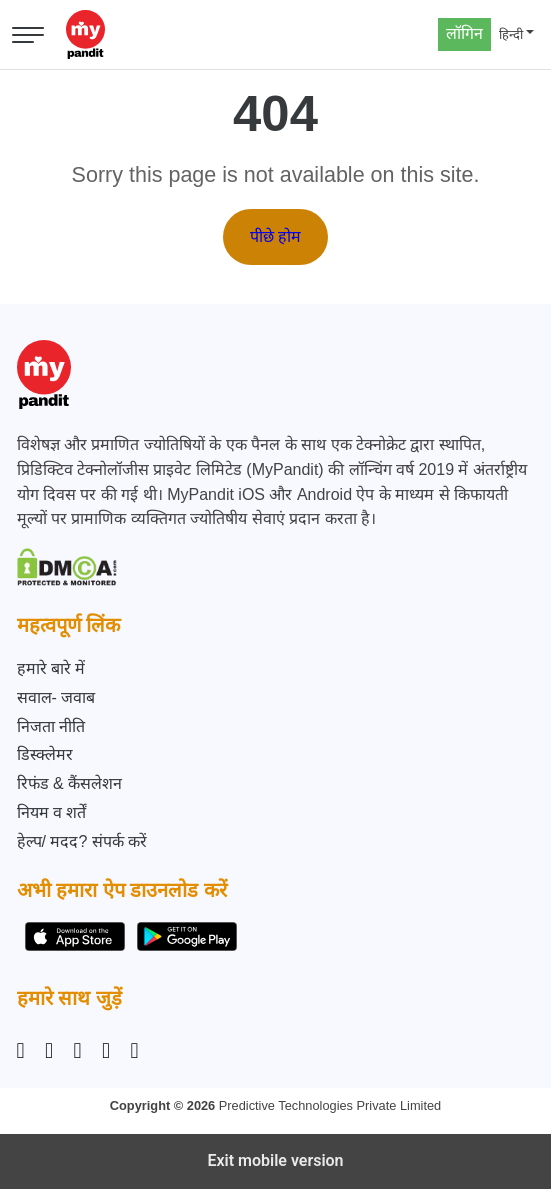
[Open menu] (28, 35)
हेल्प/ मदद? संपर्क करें (82, 841)
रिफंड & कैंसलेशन (70, 783)
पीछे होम (275, 236)
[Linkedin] (78, 1051)
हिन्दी (511, 34)
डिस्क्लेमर (45, 754)
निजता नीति (51, 726)
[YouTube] (135, 1051)
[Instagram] (25, 1051)
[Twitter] (106, 1051)
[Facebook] (49, 1051)
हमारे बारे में (51, 668)
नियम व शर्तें (52, 812)
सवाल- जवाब (56, 697)
